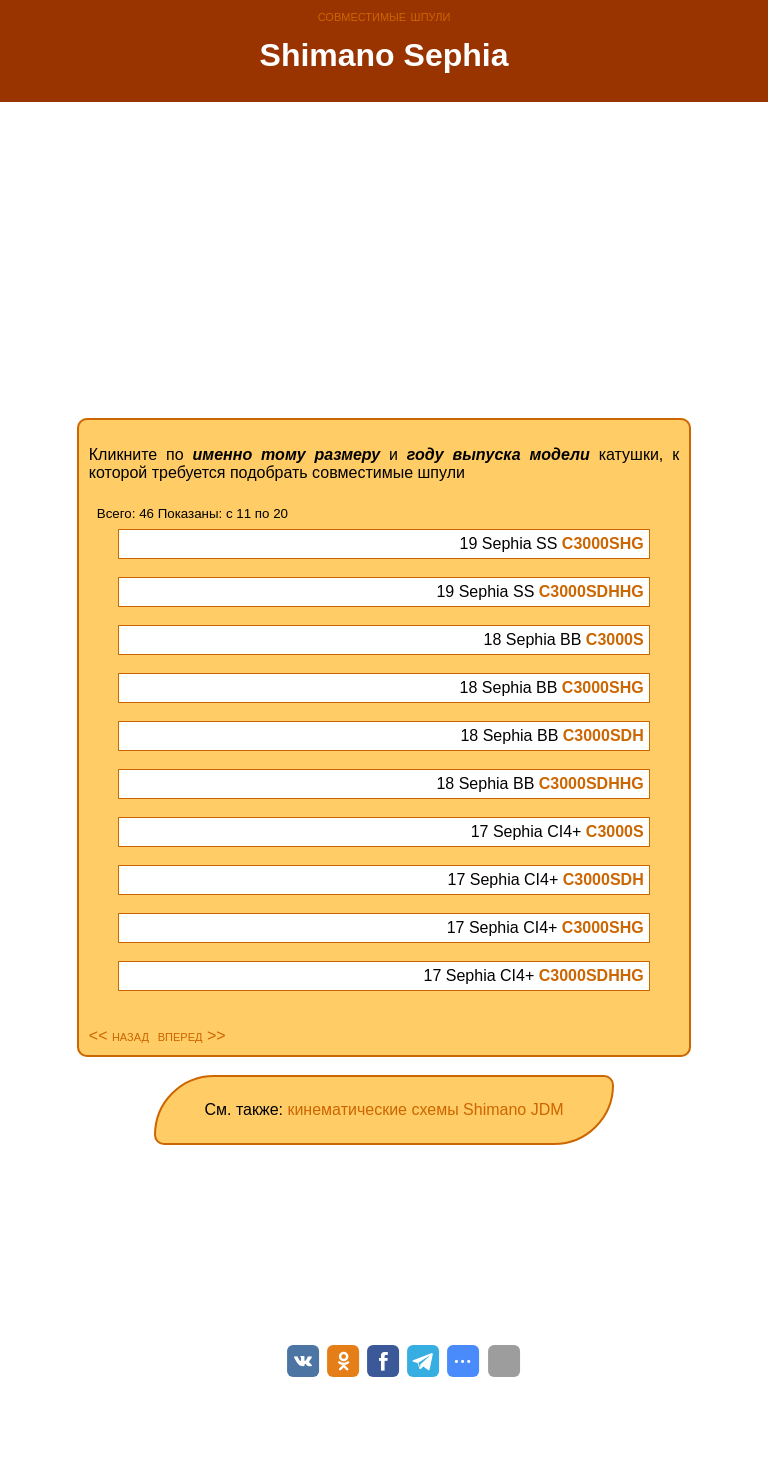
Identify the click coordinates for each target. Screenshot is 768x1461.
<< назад (119, 1035)
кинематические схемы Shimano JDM (425, 1109)
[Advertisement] (384, 260)
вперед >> (192, 1035)
